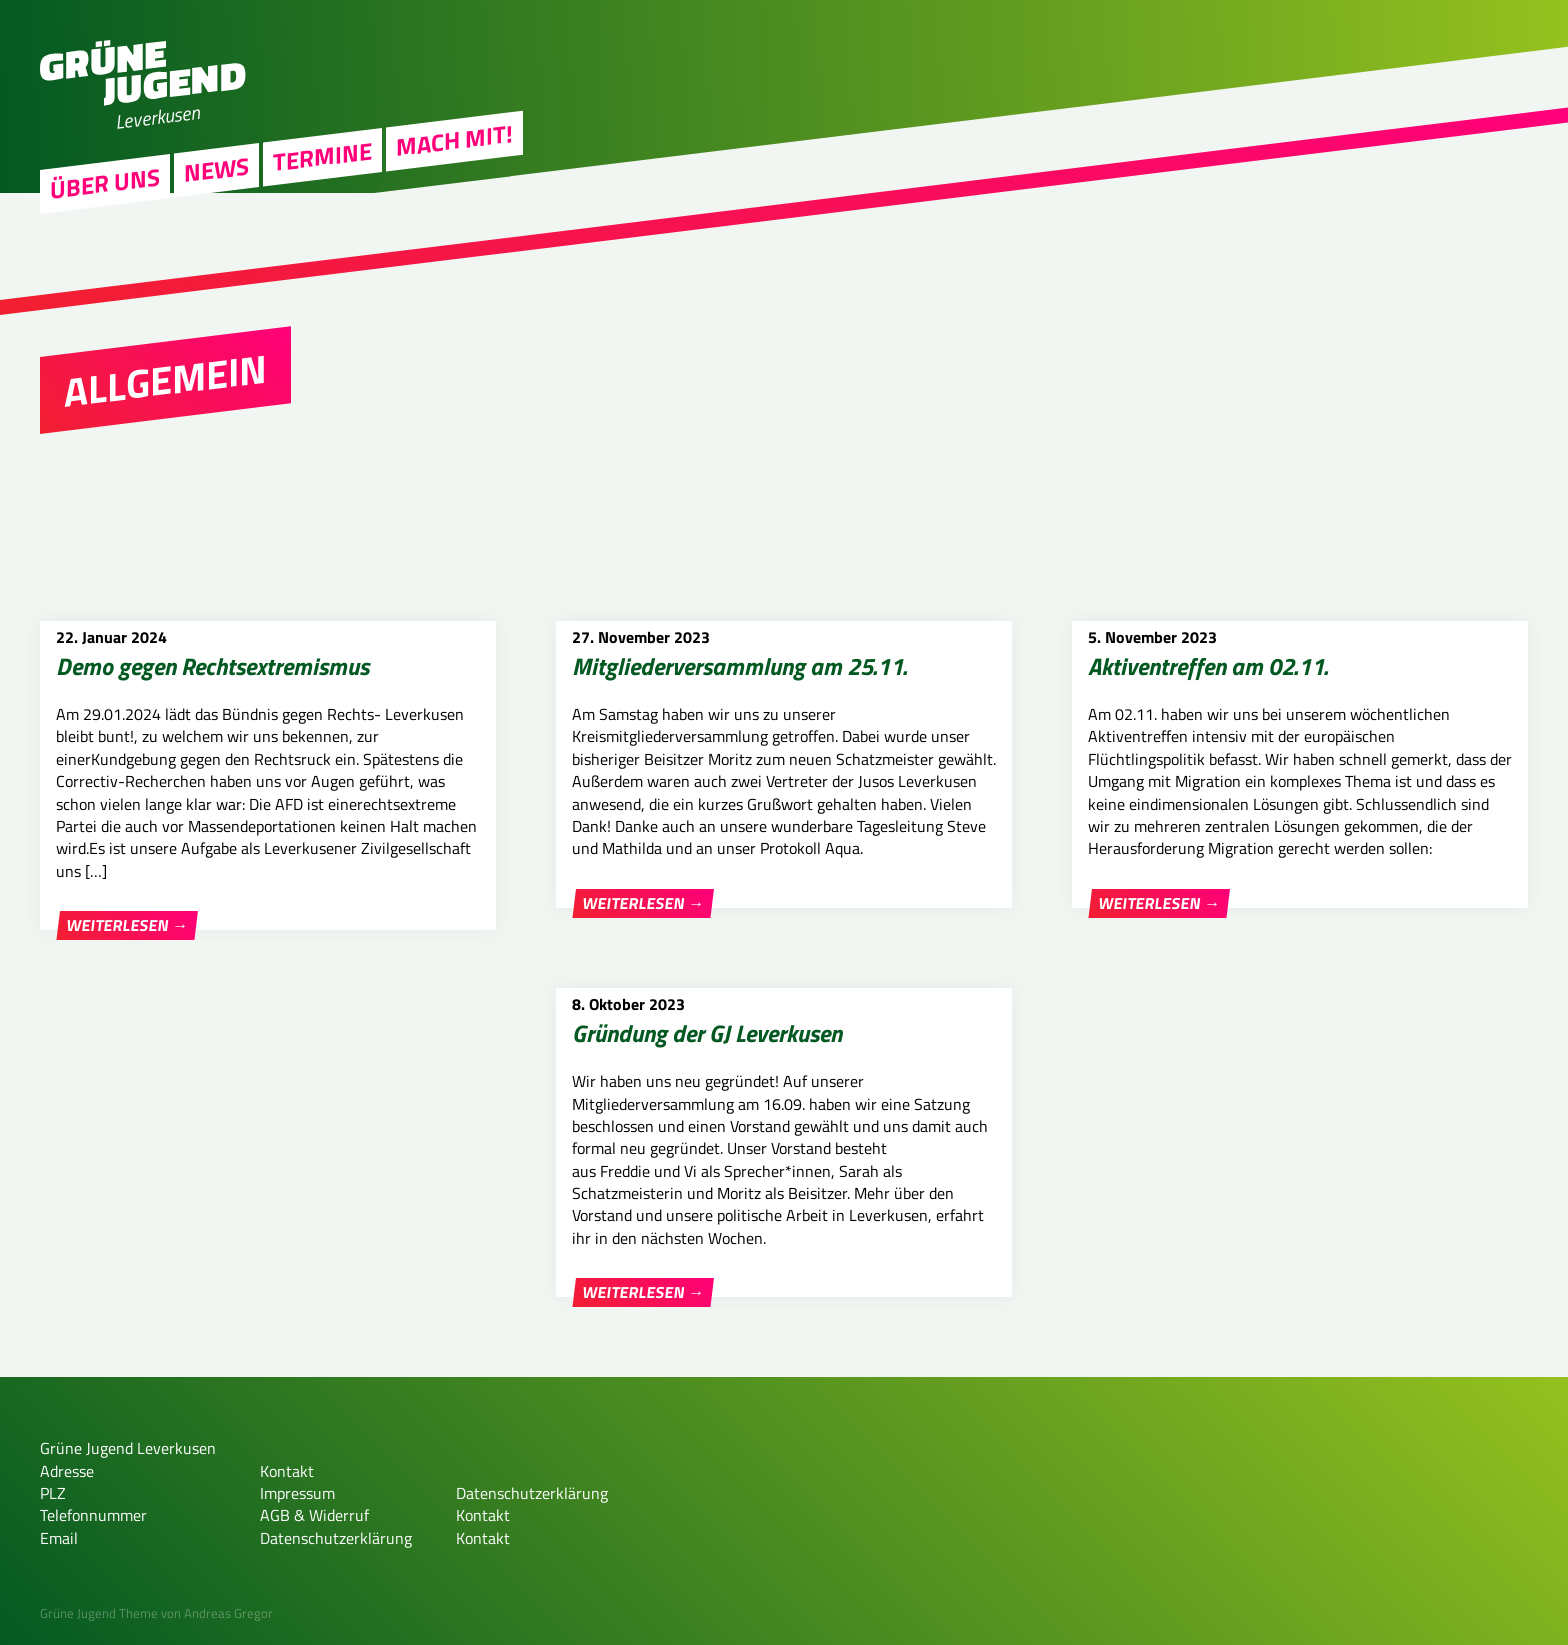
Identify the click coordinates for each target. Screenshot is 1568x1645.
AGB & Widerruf (314, 1515)
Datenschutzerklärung (336, 1538)
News (216, 276)
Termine (322, 263)
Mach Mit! (454, 246)
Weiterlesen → (127, 926)
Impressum (297, 1493)
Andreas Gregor (228, 1613)
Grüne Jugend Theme (99, 1613)
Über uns (105, 290)
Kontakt (287, 1471)
